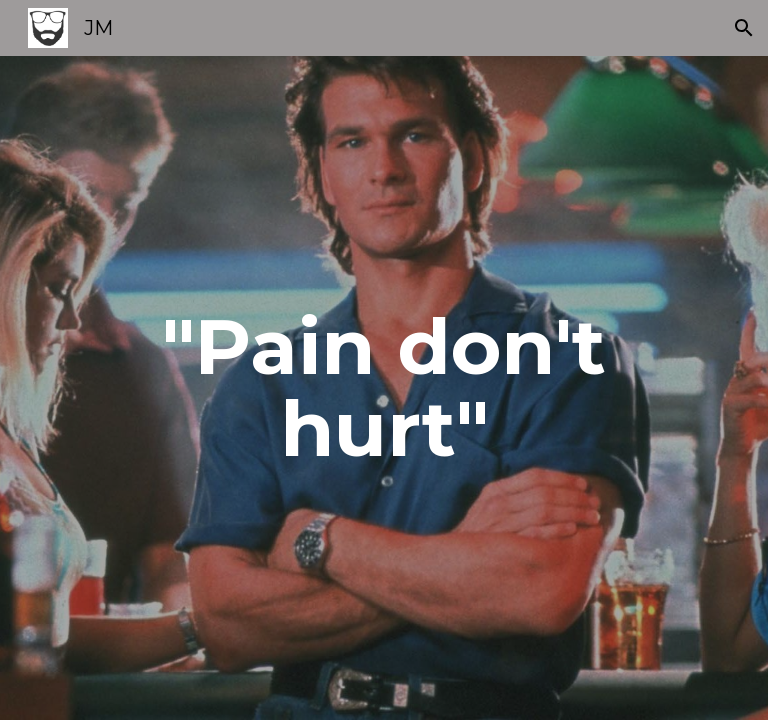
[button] (744, 28)
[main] (383, 388)
